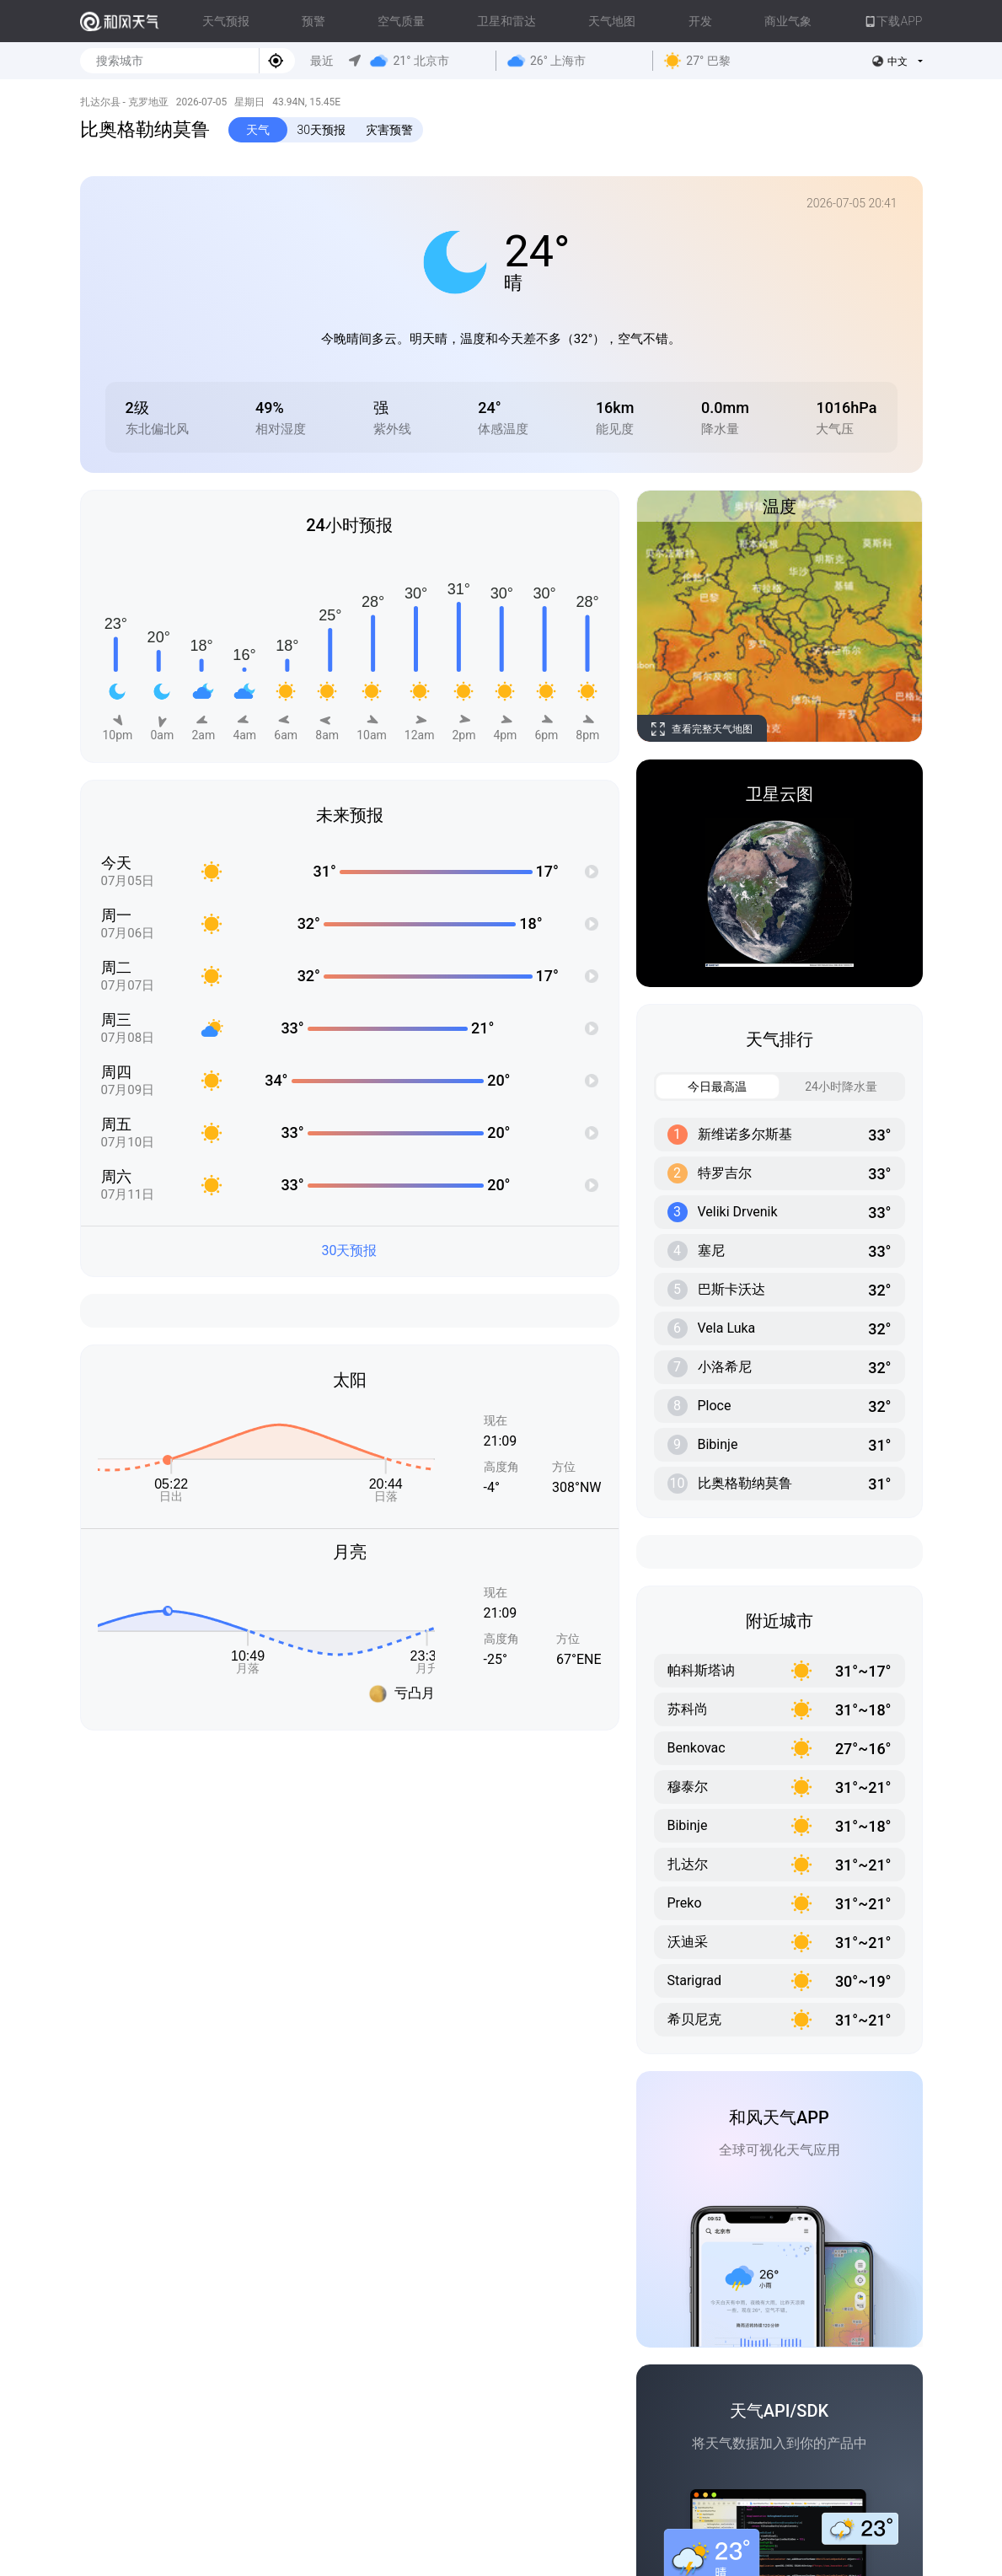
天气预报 (225, 21)
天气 (258, 130)
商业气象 (788, 21)
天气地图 (611, 21)
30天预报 (321, 130)
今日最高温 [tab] (701, 1086)
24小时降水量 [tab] (828, 1086)
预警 (313, 21)
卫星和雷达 (506, 21)
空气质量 (401, 21)
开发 (700, 21)
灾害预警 (389, 130)
